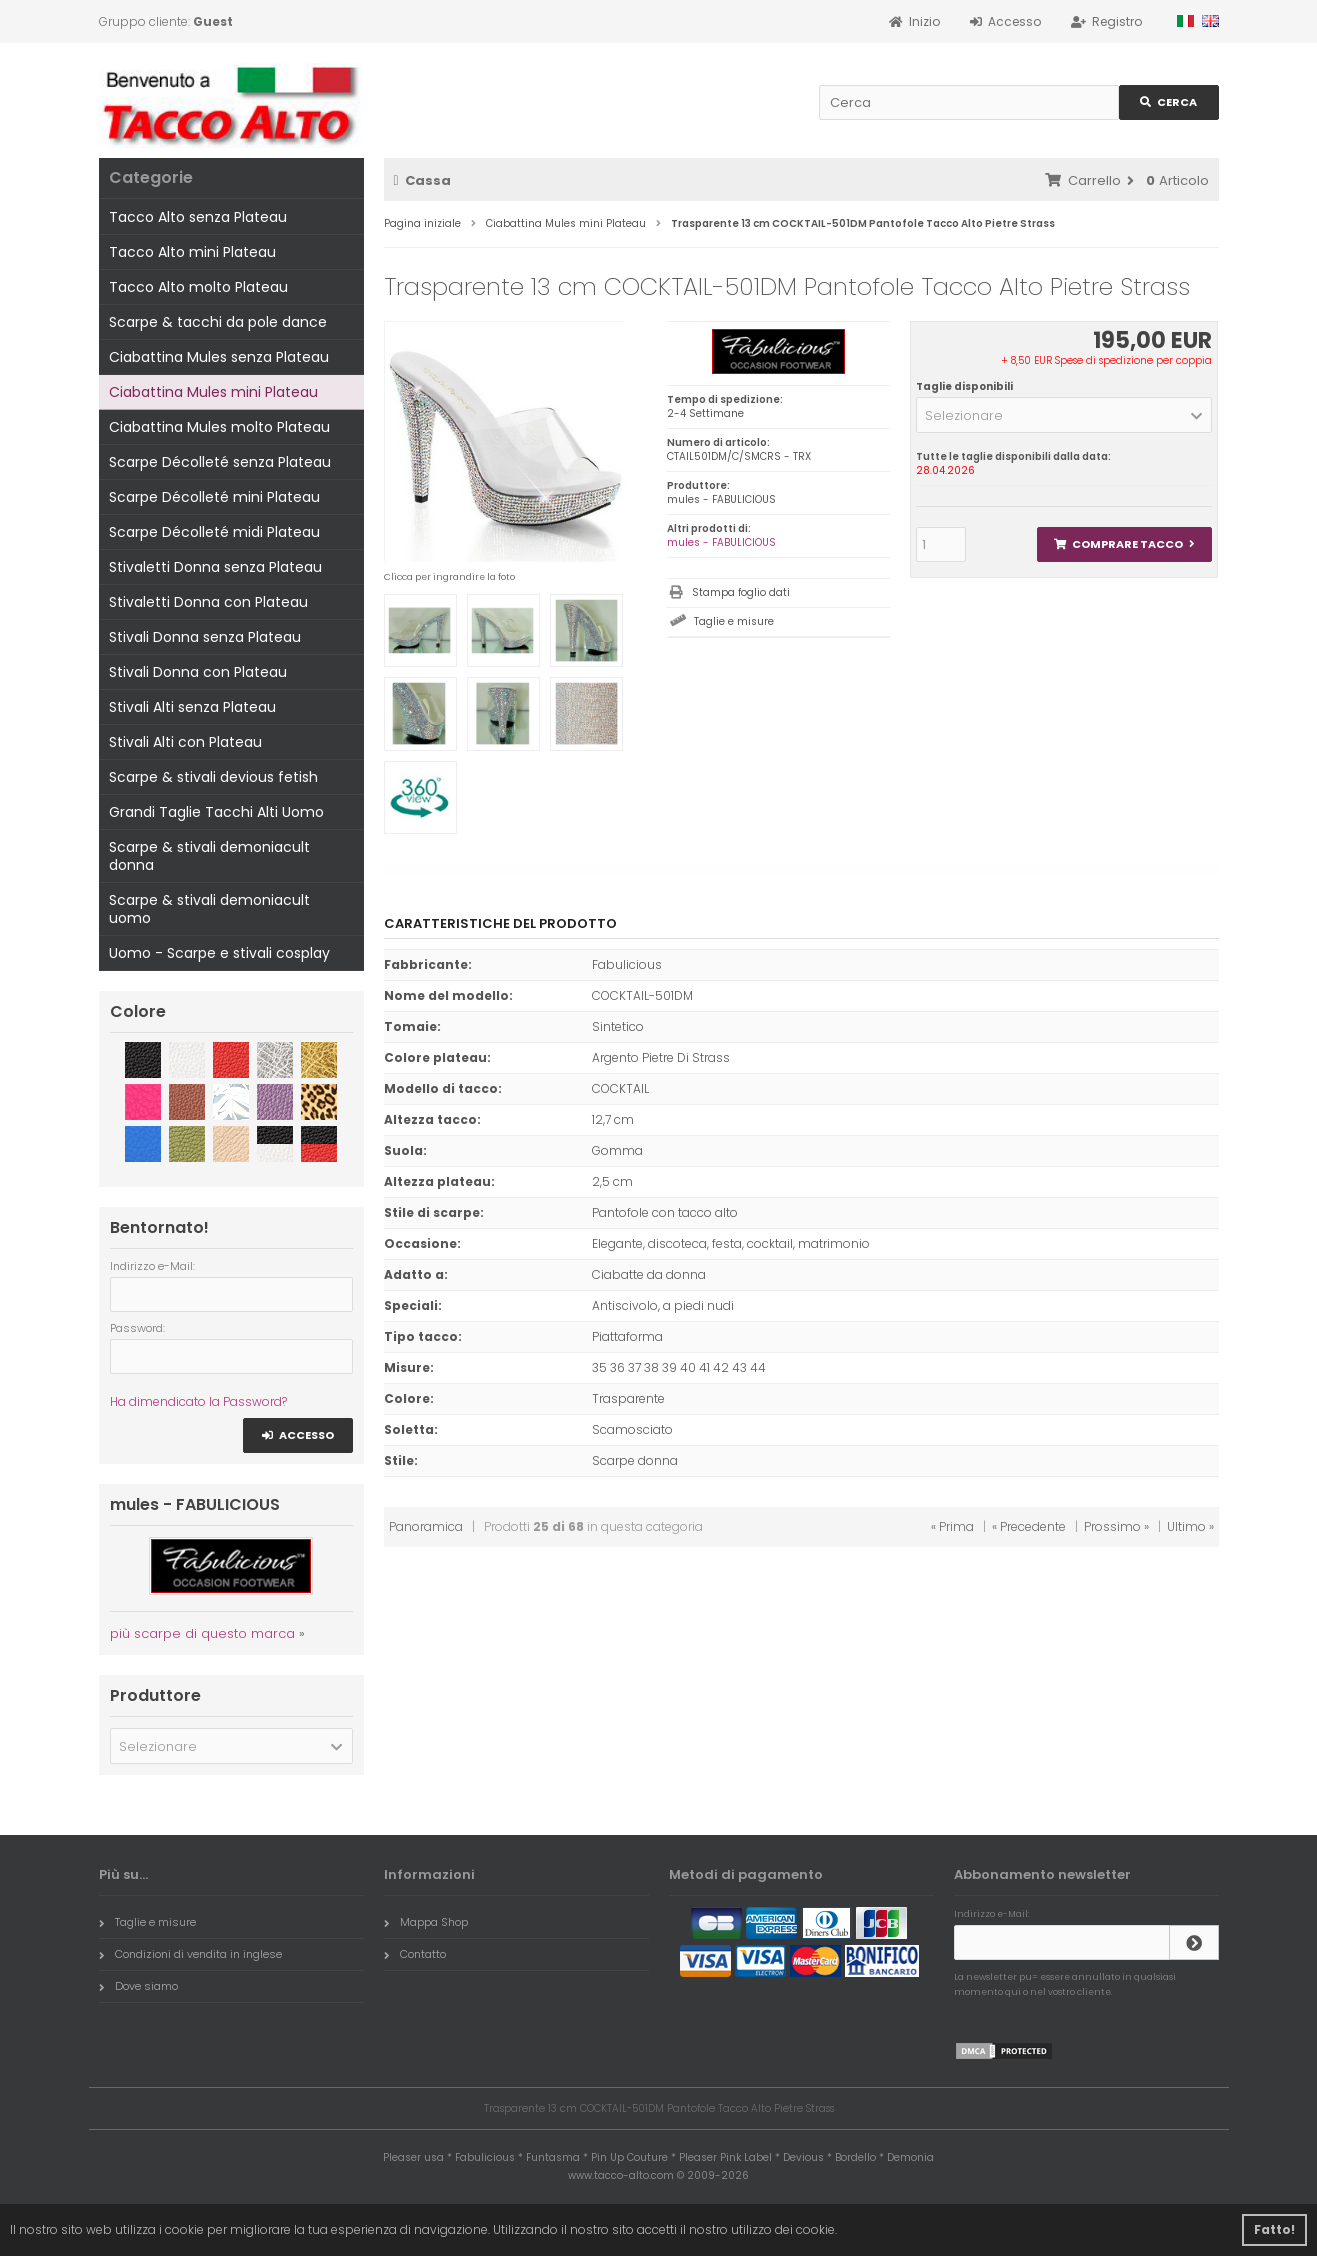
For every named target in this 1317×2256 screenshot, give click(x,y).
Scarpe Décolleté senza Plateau (220, 462)
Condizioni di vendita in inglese (190, 1954)
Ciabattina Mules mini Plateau (213, 392)
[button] (1064, 415)
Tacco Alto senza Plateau (198, 217)
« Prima (952, 1526)
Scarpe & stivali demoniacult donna (209, 856)
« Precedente (1029, 1526)
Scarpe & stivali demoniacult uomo (209, 909)
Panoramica (426, 1526)
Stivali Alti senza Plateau (192, 707)
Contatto (415, 1954)
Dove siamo (138, 1986)
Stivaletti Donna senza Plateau (215, 567)
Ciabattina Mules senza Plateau (219, 357)
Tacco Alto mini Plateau (192, 252)
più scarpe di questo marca (202, 1633)
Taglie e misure (734, 621)
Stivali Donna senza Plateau (205, 637)
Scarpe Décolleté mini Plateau (214, 497)
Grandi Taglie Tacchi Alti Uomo (216, 812)
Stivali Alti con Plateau (185, 742)
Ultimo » (1190, 1526)
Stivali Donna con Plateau (198, 672)
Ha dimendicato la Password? (198, 1401)
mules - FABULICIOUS (721, 542)
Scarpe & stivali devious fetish (213, 777)
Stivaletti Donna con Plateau (208, 602)
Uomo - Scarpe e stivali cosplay (219, 953)
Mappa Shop (426, 1922)
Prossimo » (1116, 1526)
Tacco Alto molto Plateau (198, 287)
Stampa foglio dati (741, 592)
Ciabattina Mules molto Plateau (219, 427)
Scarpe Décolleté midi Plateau (214, 532)
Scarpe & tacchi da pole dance (218, 322)
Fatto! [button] (1274, 2229)
